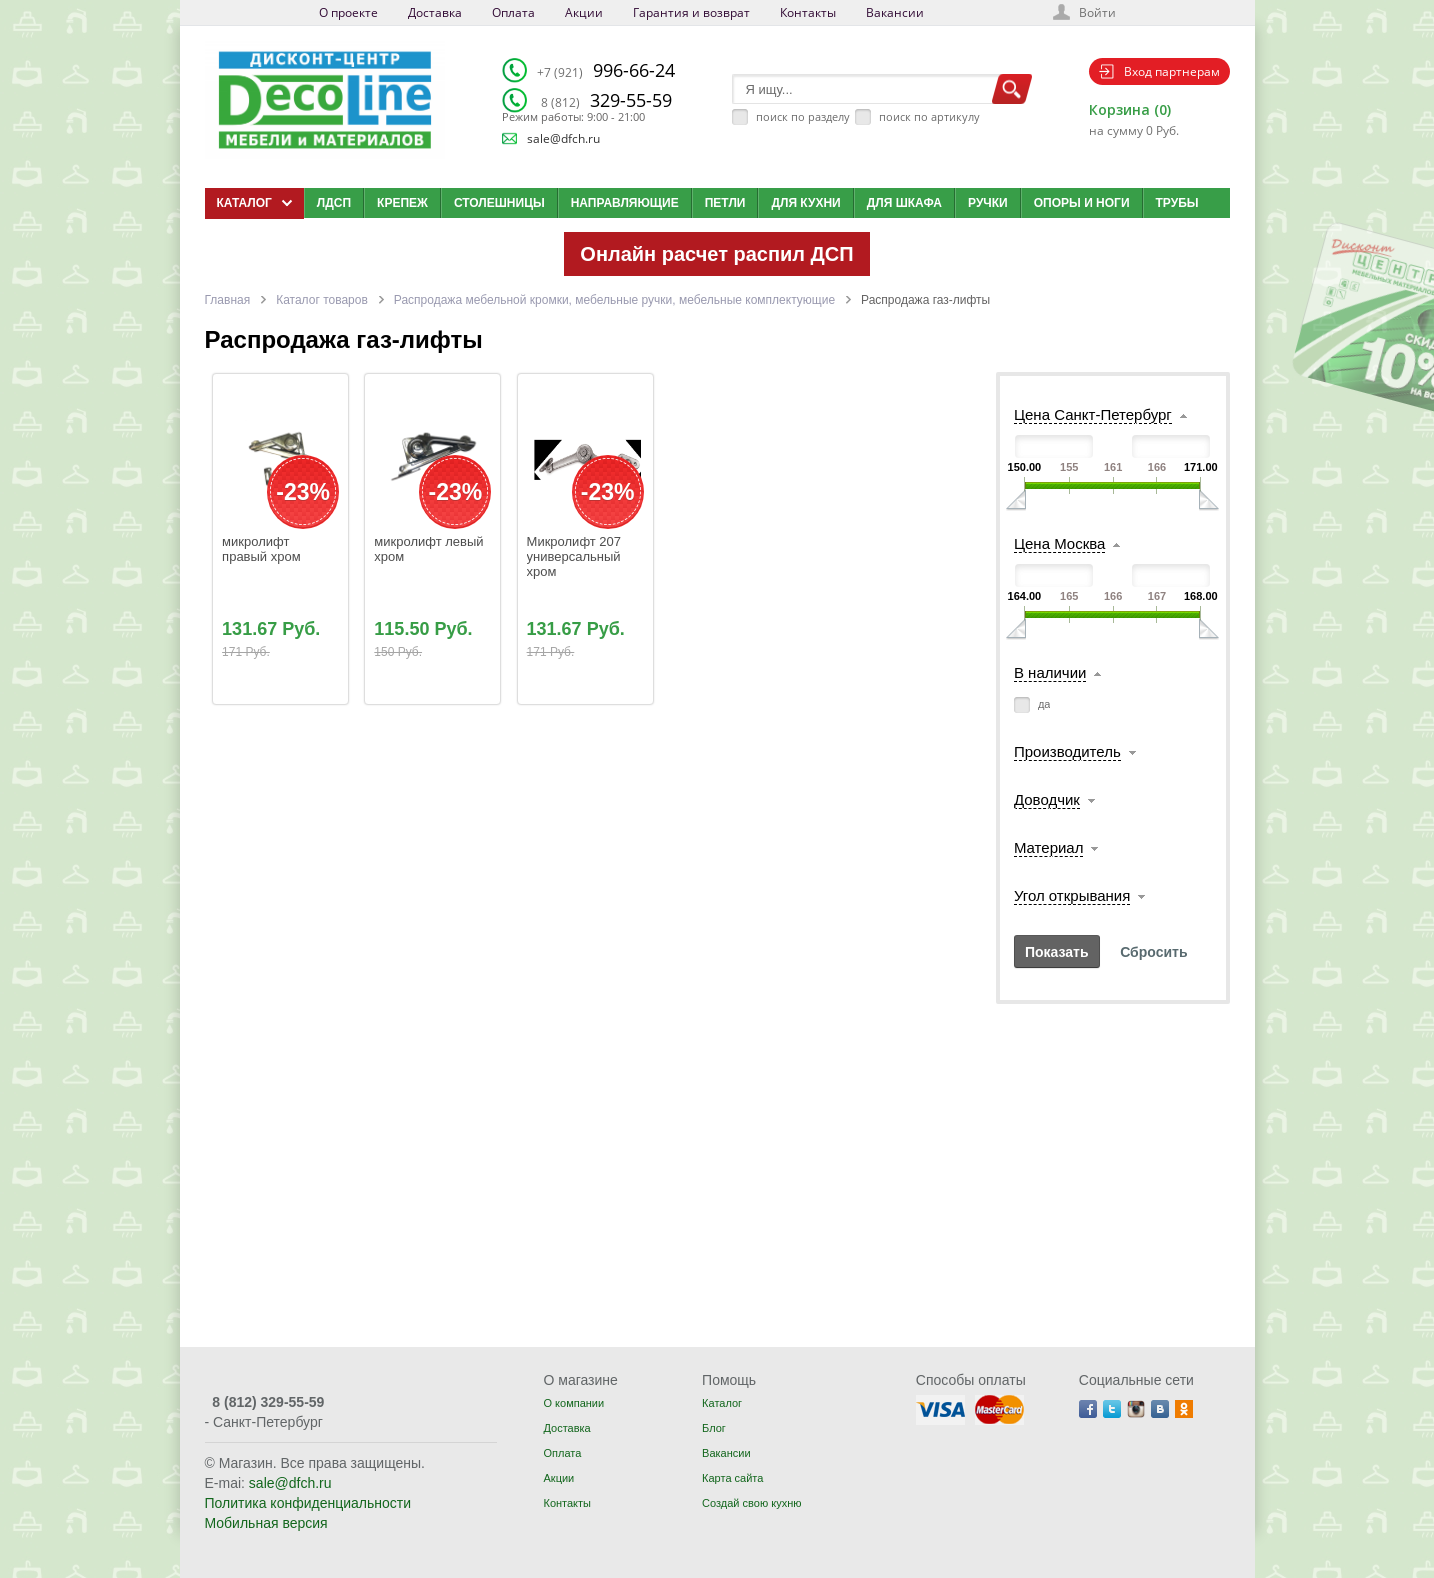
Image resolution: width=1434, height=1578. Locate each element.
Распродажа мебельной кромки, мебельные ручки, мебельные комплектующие (614, 300)
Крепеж (402, 203)
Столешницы (499, 203)
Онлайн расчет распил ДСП (716, 254)
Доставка (435, 12)
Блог (714, 1428)
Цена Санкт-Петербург (1093, 414)
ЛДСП (334, 203)
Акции (584, 12)
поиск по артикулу (929, 116)
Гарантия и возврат (691, 12)
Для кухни (805, 203)
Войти (1097, 12)
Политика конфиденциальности (308, 1503)
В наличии (1050, 672)
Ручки (988, 203)
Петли (725, 203)
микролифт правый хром (261, 549)
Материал (1049, 847)
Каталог (722, 1403)
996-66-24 (606, 70)
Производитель (1067, 751)
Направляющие (625, 203)
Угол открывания (1072, 895)
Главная (228, 300)
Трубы (1177, 203)
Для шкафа (904, 203)
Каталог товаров (322, 300)
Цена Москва (1059, 543)
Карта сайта (732, 1478)
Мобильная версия (266, 1523)
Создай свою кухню (751, 1503)
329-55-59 (606, 100)
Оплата (513, 12)
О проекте (348, 12)
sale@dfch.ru (563, 138)
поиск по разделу (803, 116)
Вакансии (895, 12)
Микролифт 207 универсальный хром (576, 556)
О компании (573, 1403)
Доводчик (1047, 799)
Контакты (808, 12)
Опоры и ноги (1082, 203)
